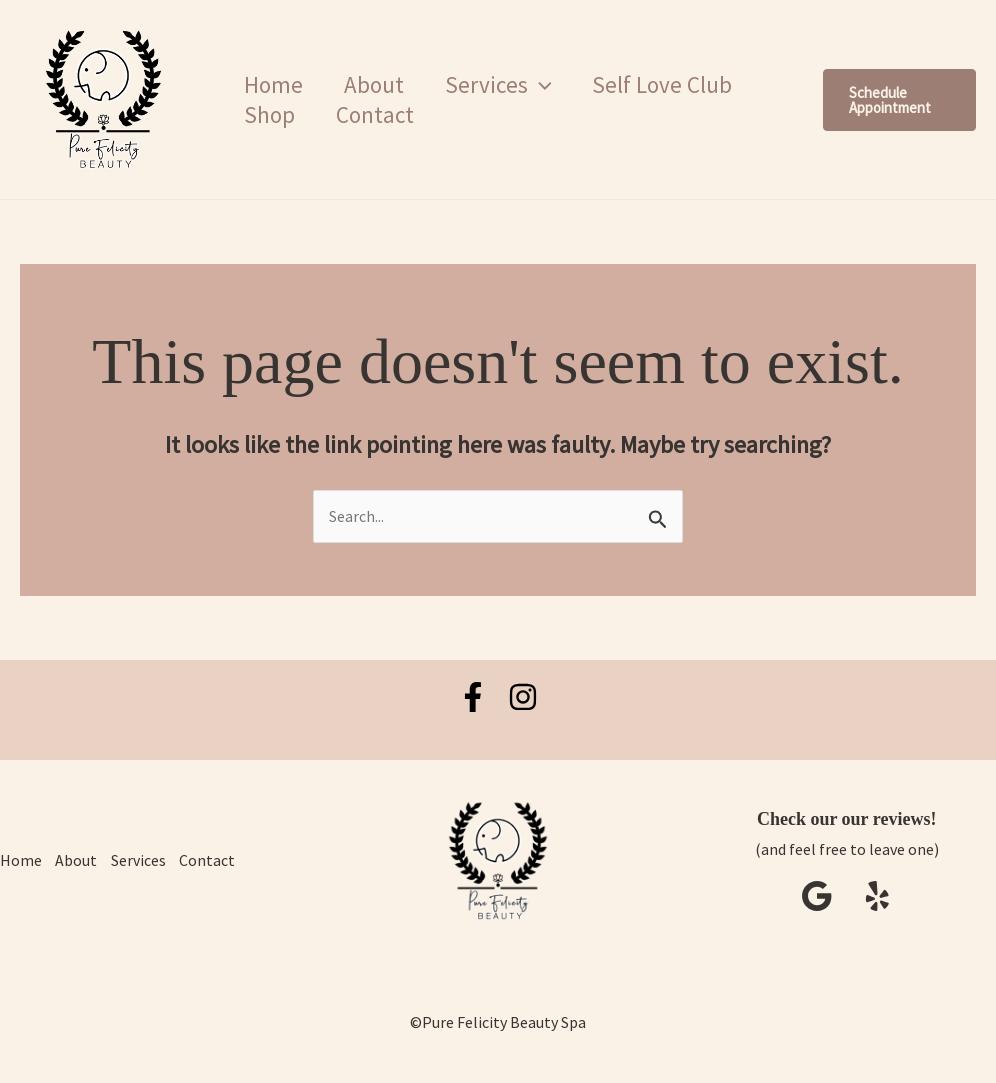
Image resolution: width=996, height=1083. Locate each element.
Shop (271, 114)
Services (143, 861)
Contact (382, 114)
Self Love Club (680, 84)
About (381, 84)
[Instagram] (523, 697)
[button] (552, 85)
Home (275, 84)
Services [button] (510, 85)
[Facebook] (473, 697)
